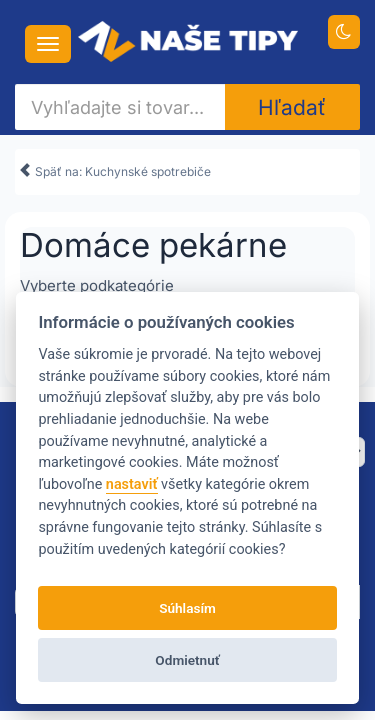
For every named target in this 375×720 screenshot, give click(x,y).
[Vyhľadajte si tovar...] (120, 107)
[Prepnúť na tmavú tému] (344, 32)
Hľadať (292, 107)
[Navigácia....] (48, 44)
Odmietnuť (187, 660)
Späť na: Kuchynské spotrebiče (114, 168)
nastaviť (132, 484)
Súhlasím (187, 608)
